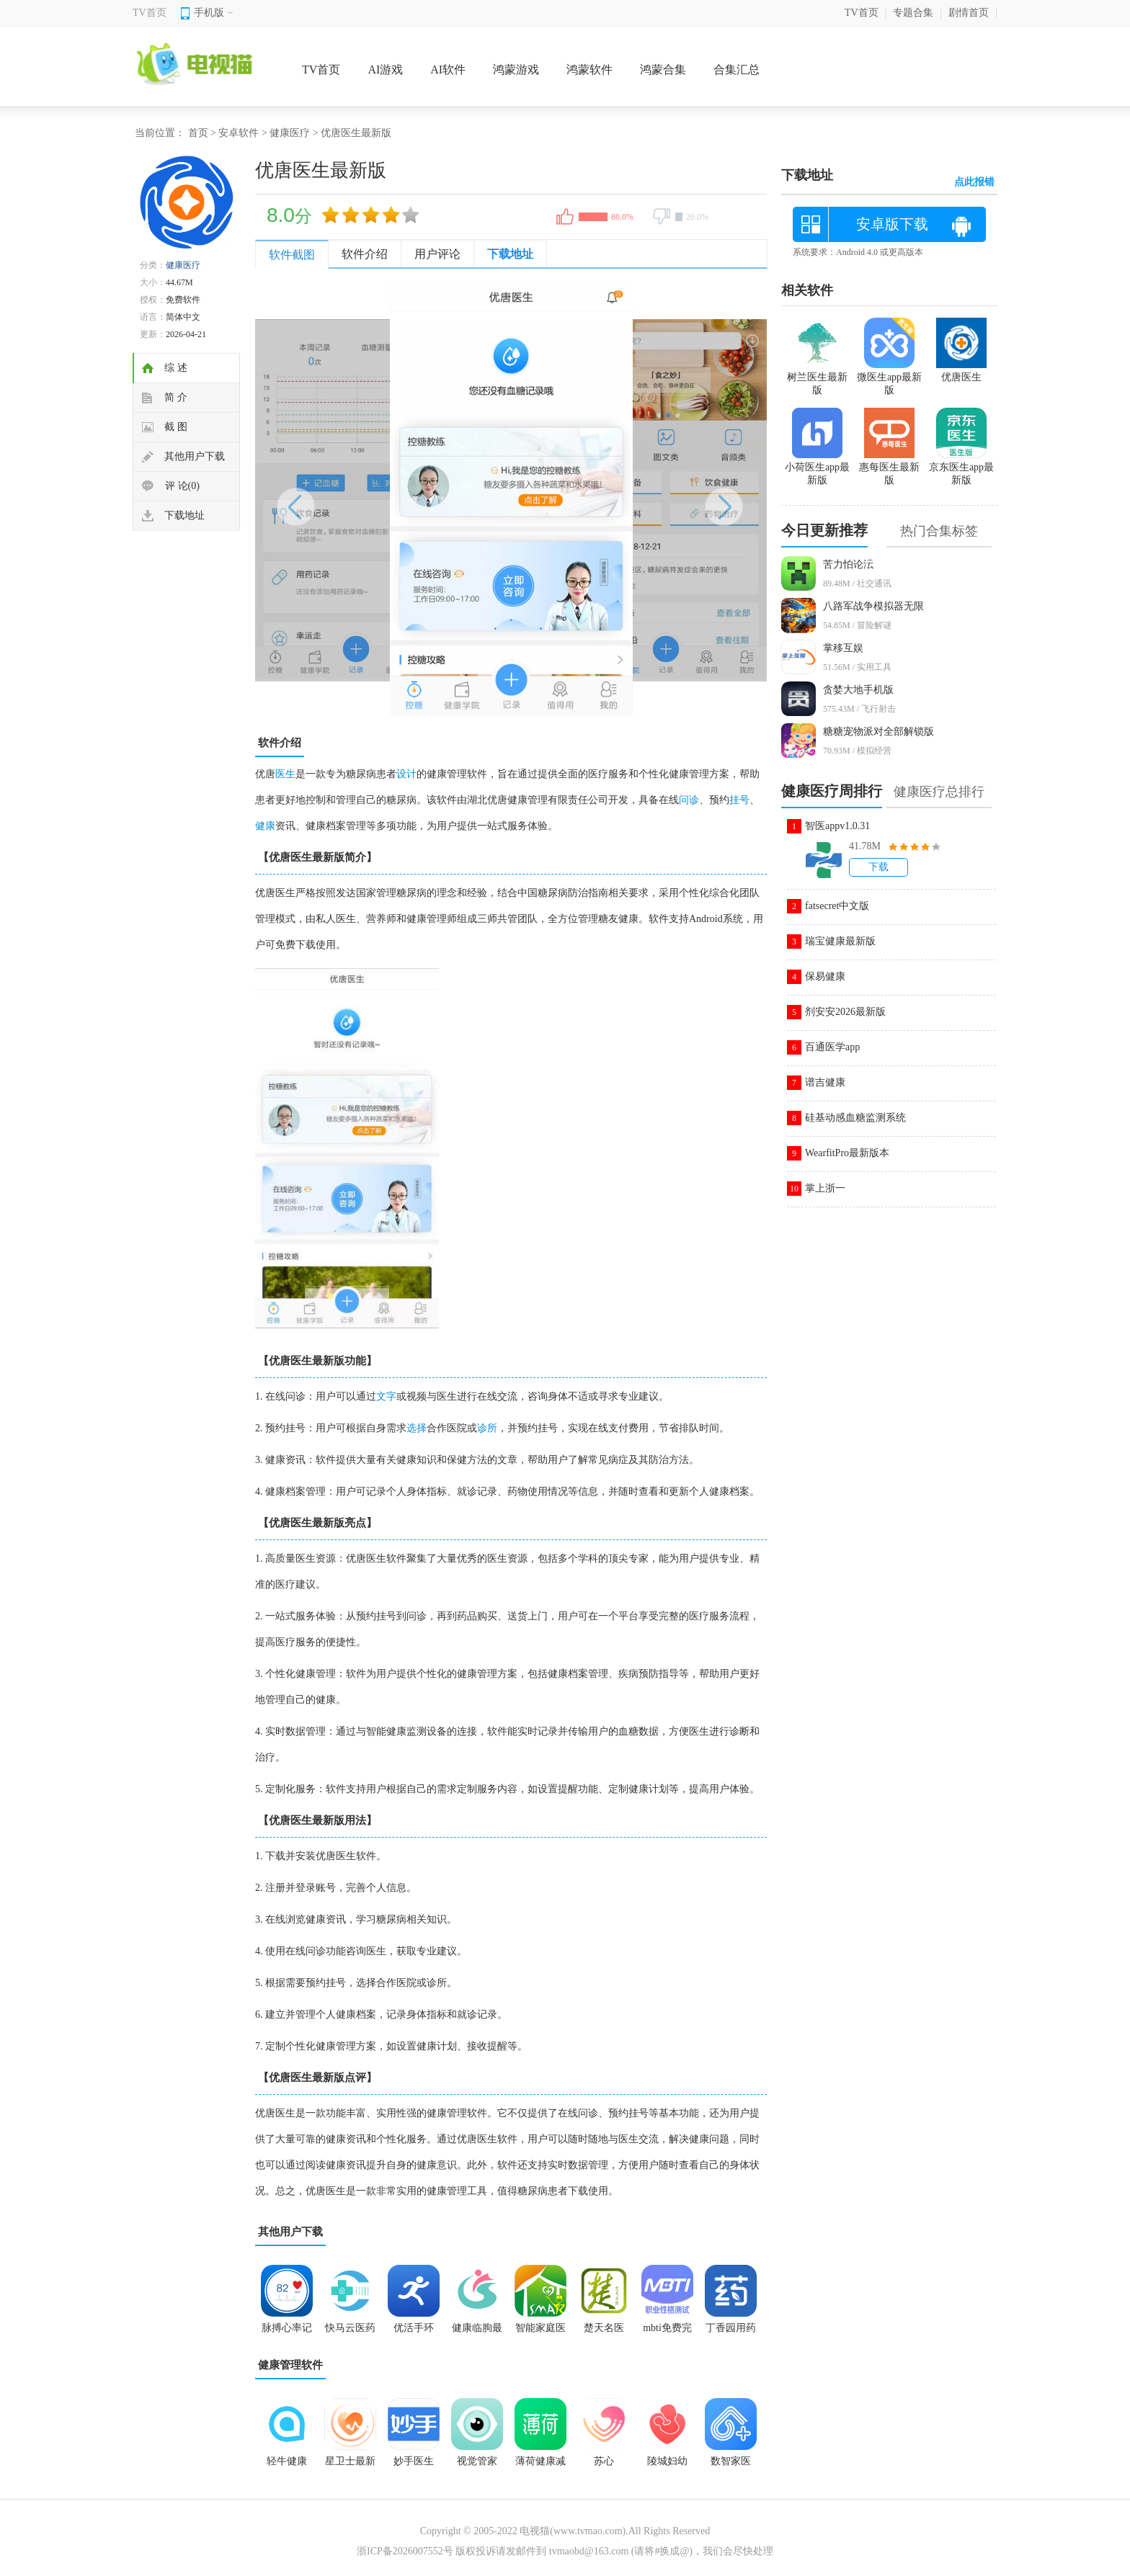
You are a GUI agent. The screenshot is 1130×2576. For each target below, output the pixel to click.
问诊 (689, 800)
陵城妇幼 (667, 2461)
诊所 (487, 1428)
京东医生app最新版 (961, 468)
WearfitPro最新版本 (847, 1153)
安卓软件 (238, 133)
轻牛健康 (287, 2461)
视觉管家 (477, 2461)
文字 (386, 1396)
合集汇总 (736, 69)
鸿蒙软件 (589, 69)
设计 (406, 774)
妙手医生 (413, 2461)
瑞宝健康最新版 (840, 941)
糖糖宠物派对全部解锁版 (878, 731)
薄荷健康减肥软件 (540, 2466)
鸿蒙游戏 (516, 69)
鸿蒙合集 (663, 69)
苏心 (604, 2461)
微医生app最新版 (889, 377)
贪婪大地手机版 (858, 689)
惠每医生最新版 (889, 468)
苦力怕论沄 (848, 564)
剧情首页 (968, 12)
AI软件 (448, 69)
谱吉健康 (825, 1082)
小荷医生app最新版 (817, 468)
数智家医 (731, 2461)
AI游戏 (385, 69)
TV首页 (149, 12)
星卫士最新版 (350, 2466)
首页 (198, 133)
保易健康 (825, 976)
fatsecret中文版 (837, 905)
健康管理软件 (290, 2365)
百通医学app (832, 1047)
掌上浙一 (825, 1188)
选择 (416, 1428)
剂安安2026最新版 (845, 1011)
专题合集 (913, 12)
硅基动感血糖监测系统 (855, 1117)
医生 (285, 774)
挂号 (739, 800)
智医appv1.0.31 (837, 825)
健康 (265, 825)
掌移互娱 (843, 648)
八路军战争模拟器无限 (873, 606)
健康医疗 (290, 133)
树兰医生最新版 (817, 377)
